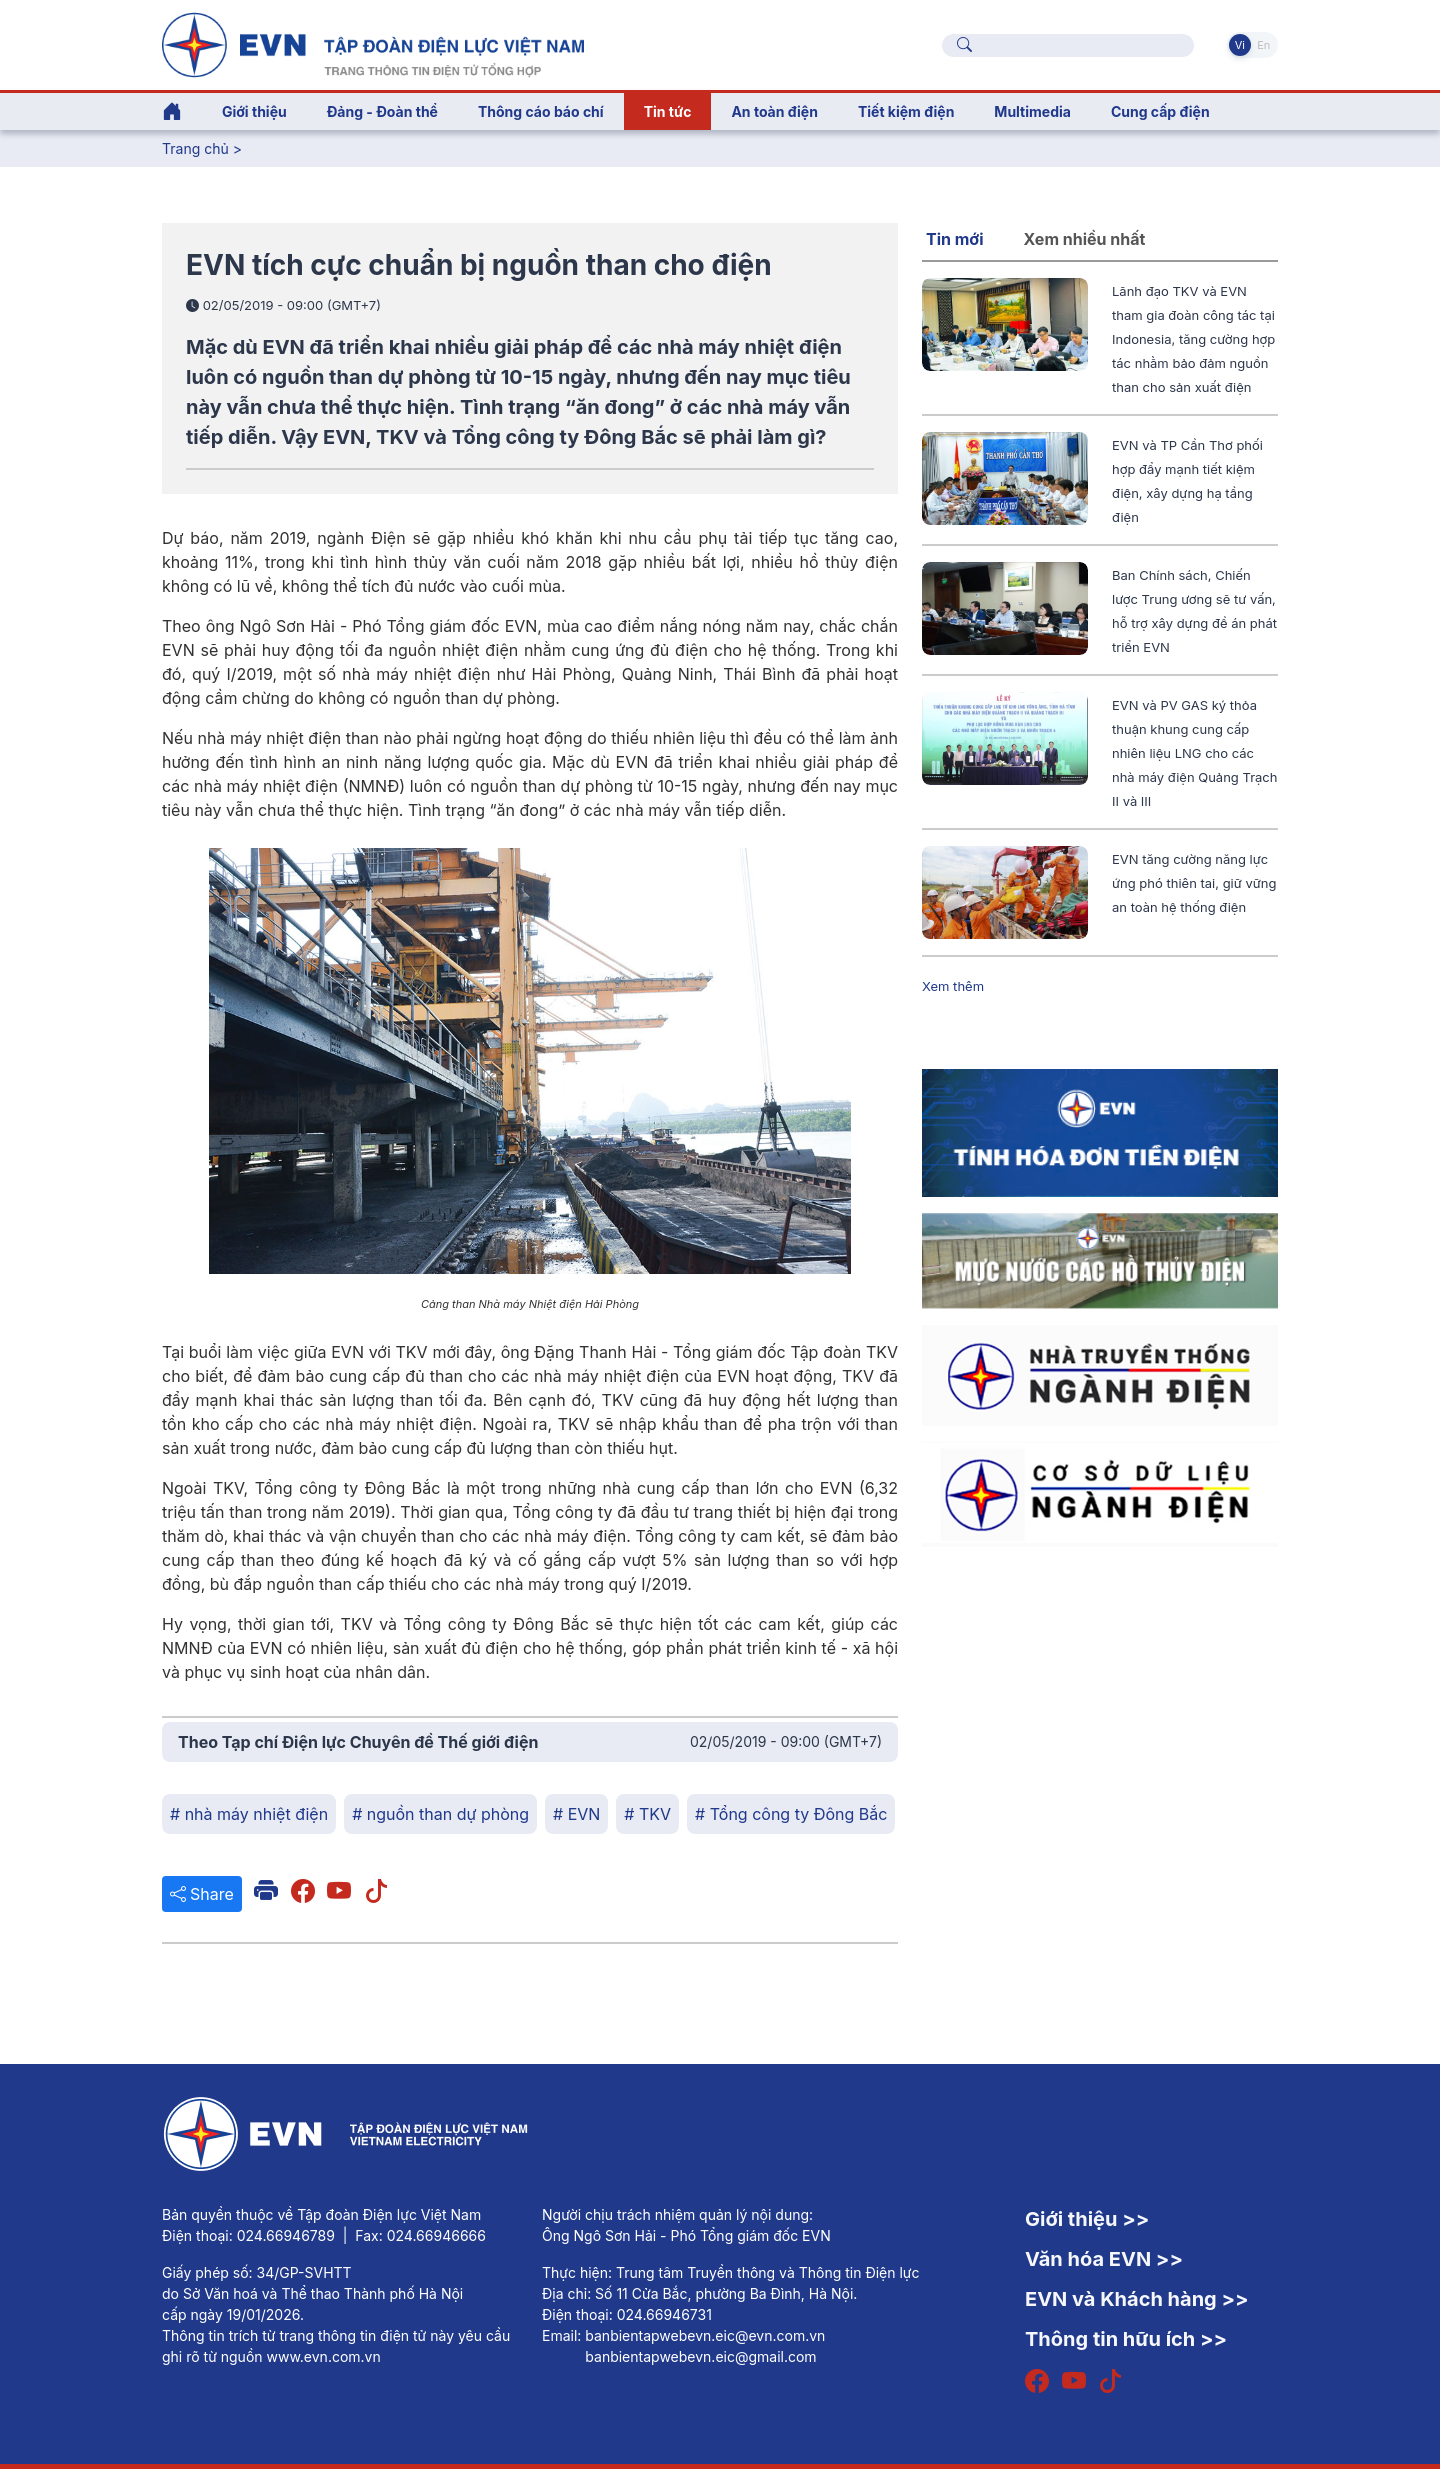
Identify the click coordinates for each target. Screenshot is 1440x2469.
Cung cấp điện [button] (1160, 111)
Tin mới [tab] (955, 239)
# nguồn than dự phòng (440, 1814)
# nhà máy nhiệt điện (249, 1814)
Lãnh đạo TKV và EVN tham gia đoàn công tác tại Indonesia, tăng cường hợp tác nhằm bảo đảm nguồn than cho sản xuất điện (1193, 339)
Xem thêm (953, 986)
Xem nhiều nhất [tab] (1085, 239)
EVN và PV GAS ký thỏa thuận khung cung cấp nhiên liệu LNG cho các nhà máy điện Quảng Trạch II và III (1194, 753)
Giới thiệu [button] (254, 111)
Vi (1240, 45)
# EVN (576, 1814)
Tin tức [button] (668, 111)
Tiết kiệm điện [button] (906, 111)
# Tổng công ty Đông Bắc (791, 1814)
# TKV (647, 1814)
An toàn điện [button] (774, 111)
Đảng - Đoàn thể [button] (382, 111)
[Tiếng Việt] (373, 43)
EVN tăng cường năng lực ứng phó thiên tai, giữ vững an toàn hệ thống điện (1194, 883)
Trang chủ (195, 148)
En (1263, 45)
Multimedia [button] (1032, 111)
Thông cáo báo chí (541, 111)
